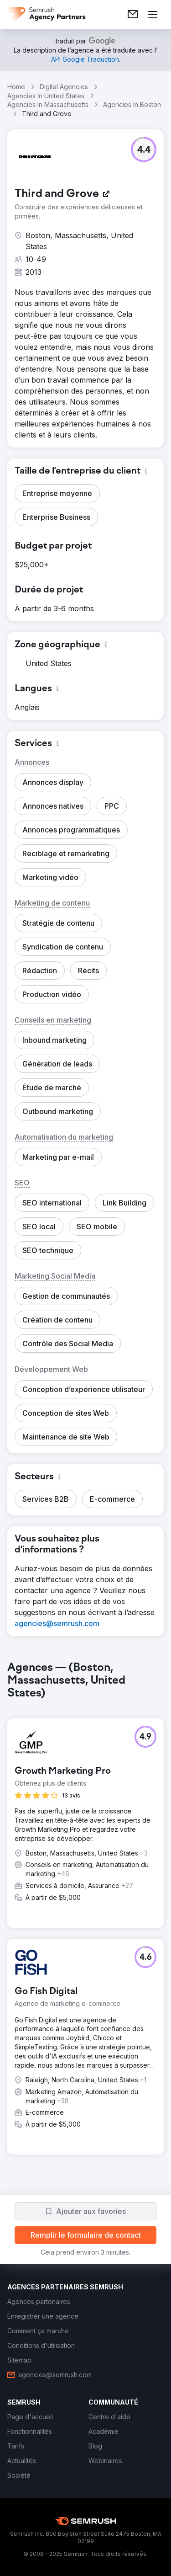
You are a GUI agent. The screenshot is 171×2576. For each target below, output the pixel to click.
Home (16, 87)
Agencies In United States (45, 96)
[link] (132, 15)
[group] (85, 1915)
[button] (143, 149)
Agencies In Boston (132, 104)
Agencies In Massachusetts (47, 104)
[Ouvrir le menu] (153, 14)
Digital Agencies (64, 87)
